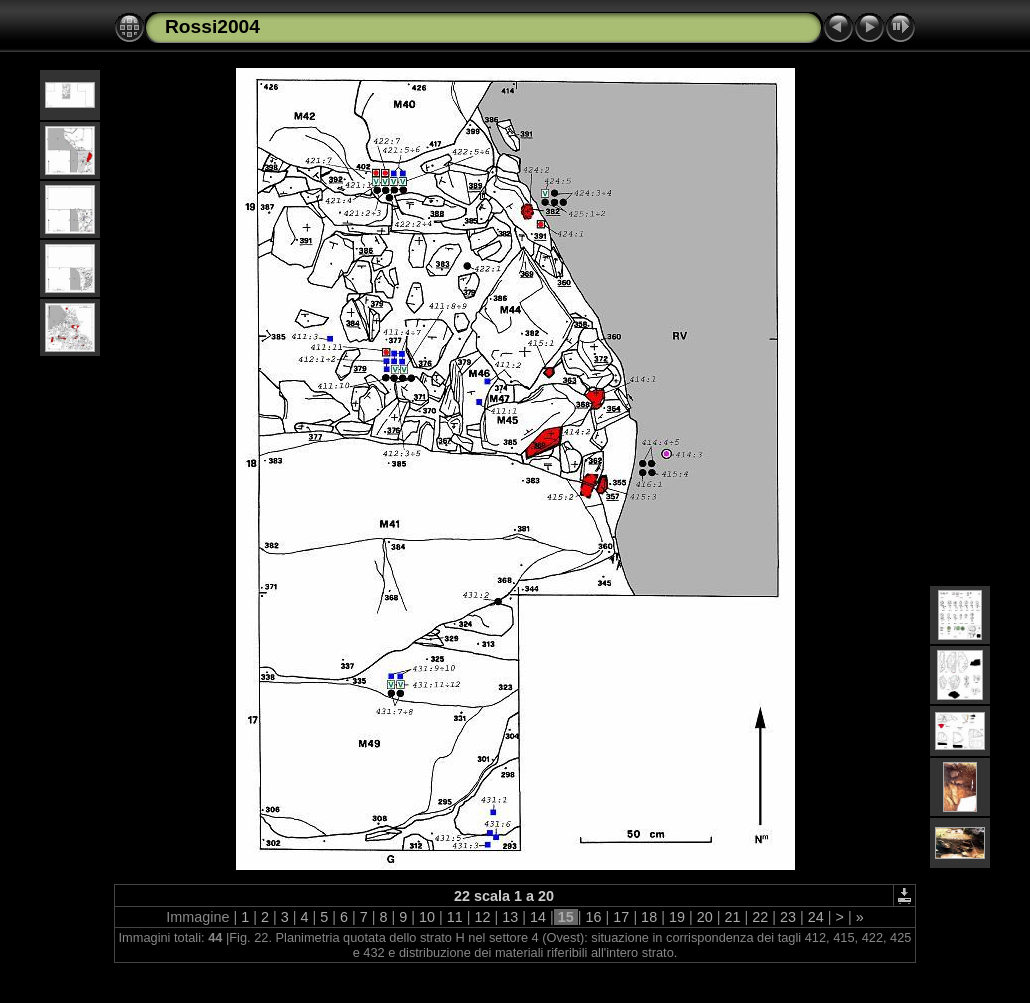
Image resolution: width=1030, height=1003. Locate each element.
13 (510, 917)
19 (677, 917)
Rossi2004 (212, 26)
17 (621, 917)
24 (816, 917)
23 (788, 917)
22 (760, 917)
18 (649, 917)
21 (732, 917)
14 (538, 917)
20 (705, 917)
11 (455, 917)
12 (483, 917)
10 (427, 917)
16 (594, 917)
